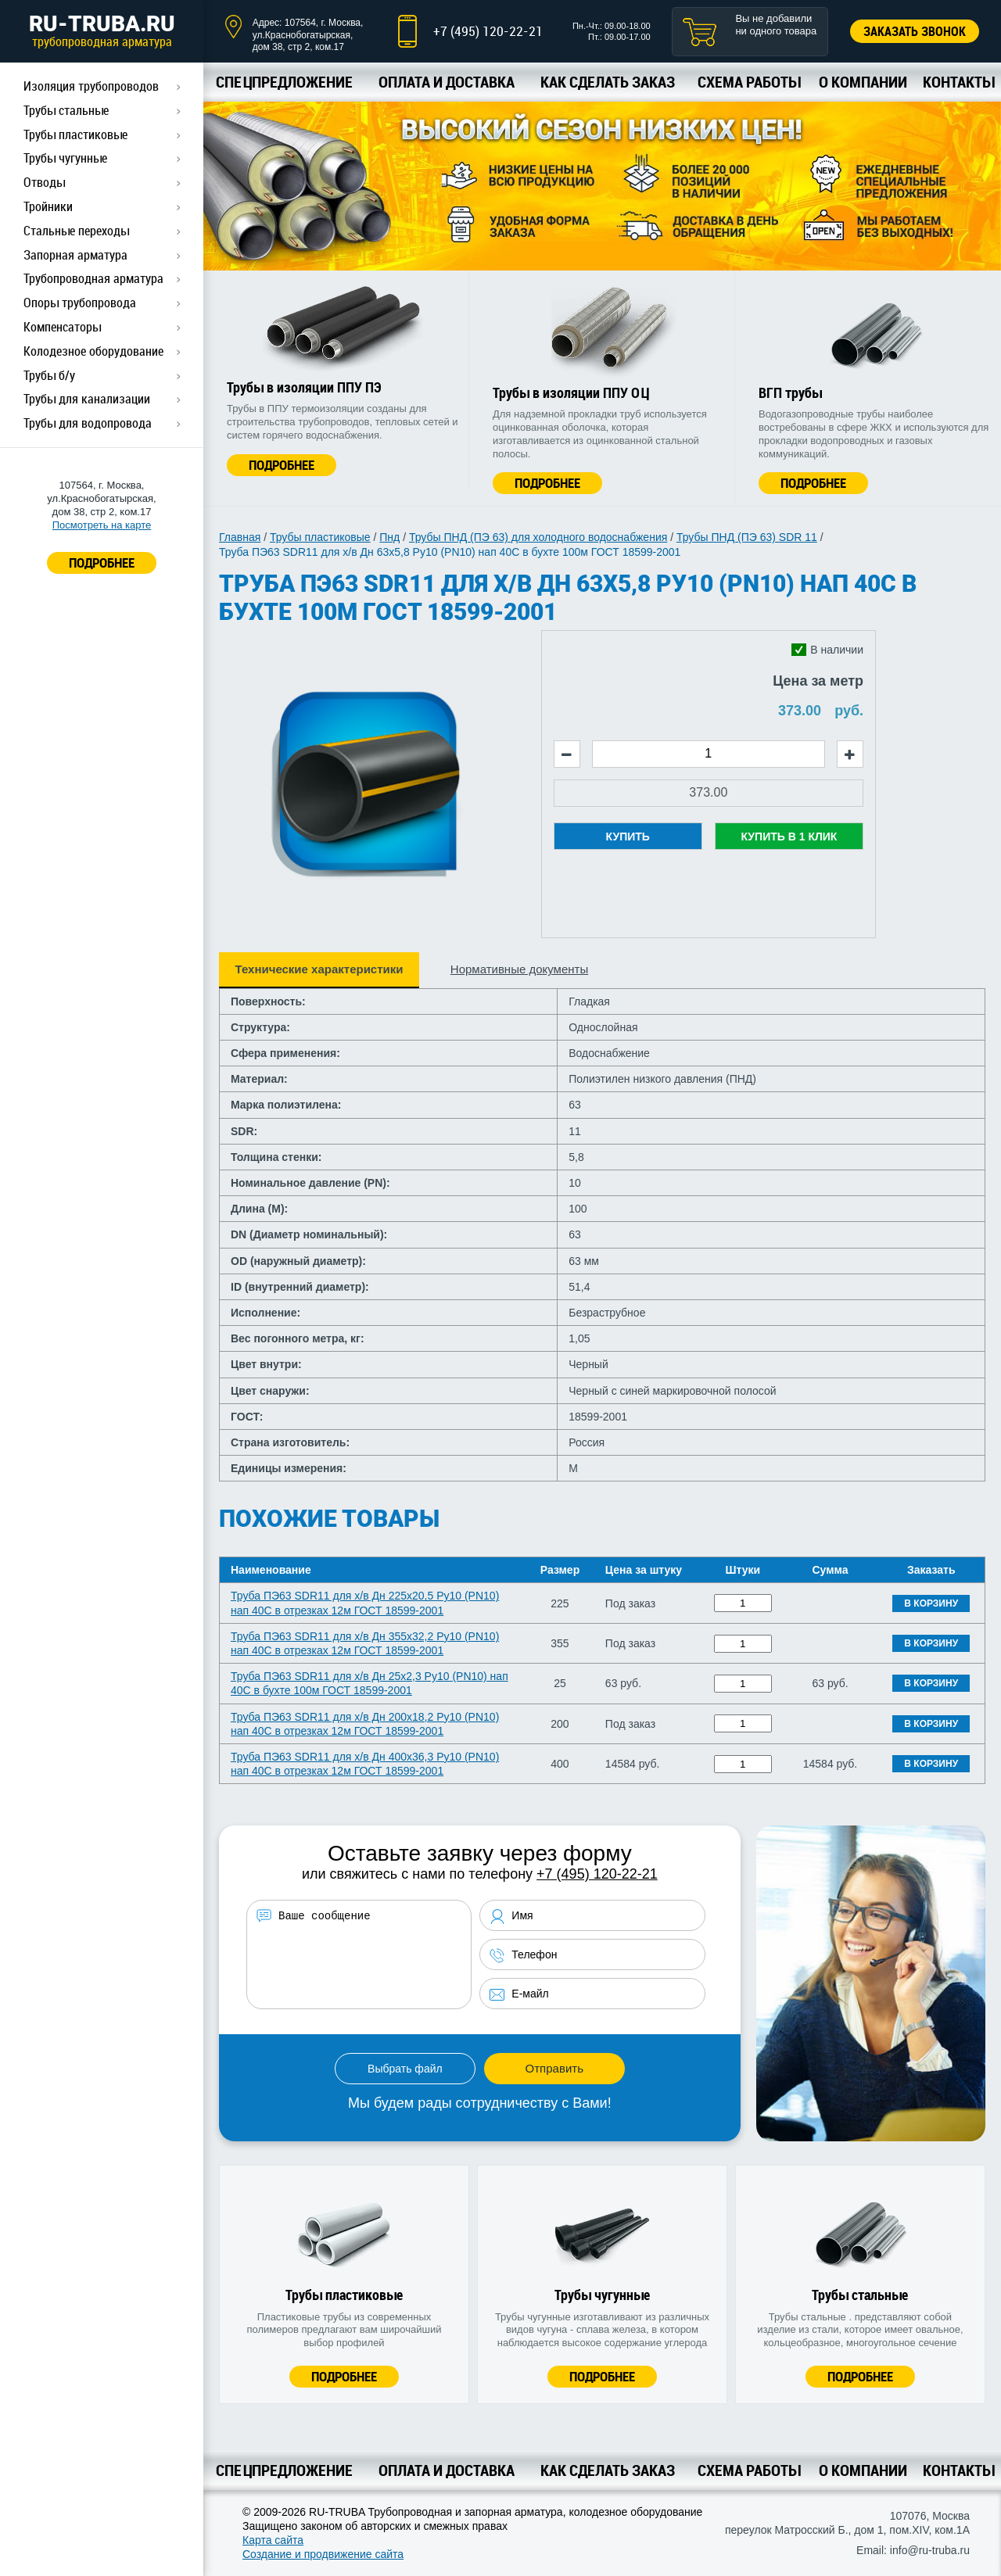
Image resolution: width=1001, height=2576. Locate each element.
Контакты (958, 81)
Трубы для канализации (86, 398)
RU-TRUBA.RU (101, 30)
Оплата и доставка (447, 81)
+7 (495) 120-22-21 (488, 31)
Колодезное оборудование (93, 351)
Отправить (554, 2068)
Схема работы (749, 81)
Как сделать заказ (607, 81)
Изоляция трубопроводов (91, 86)
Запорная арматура (75, 254)
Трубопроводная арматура (93, 278)
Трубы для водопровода (87, 423)
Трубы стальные (66, 110)
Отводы (44, 182)
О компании (863, 81)
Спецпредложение (284, 81)
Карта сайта (272, 2540)
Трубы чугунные (65, 158)
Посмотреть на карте (101, 525)
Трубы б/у (49, 375)
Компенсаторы (62, 326)
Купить (628, 836)
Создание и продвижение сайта (323, 2554)
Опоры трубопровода (79, 302)
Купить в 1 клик (789, 836)
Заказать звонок (914, 31)
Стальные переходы (76, 230)
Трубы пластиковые (75, 134)
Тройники (48, 206)
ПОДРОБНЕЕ (102, 562)
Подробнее (281, 465)
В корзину (931, 1603)
